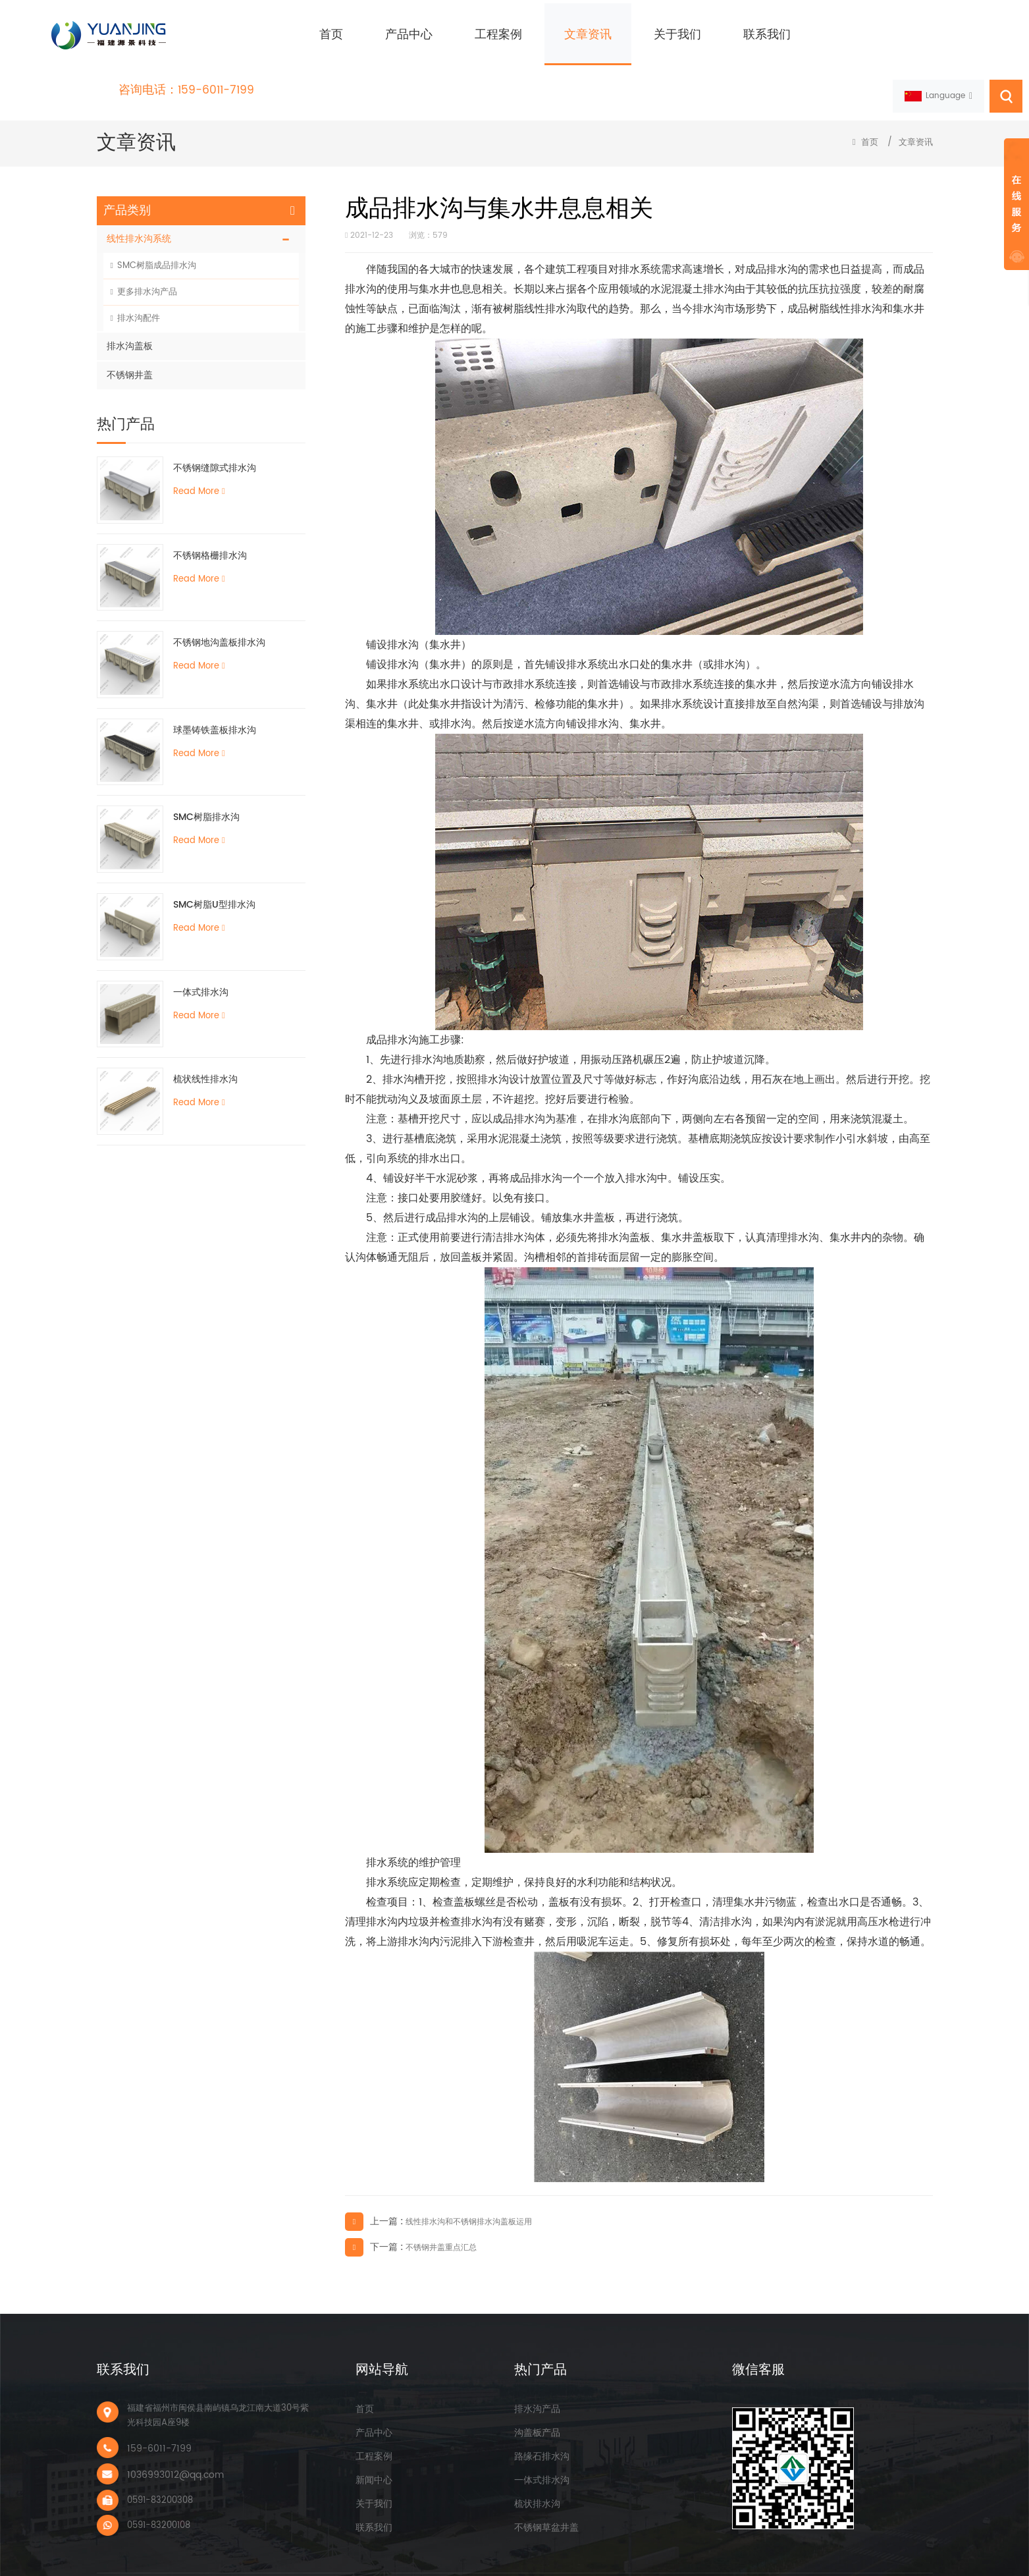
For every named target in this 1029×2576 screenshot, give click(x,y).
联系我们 (717, 34)
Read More (199, 465)
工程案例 (448, 34)
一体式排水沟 (200, 965)
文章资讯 (538, 34)
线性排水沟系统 (139, 211)
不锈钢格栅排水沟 (210, 528)
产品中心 (359, 34)
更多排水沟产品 (147, 265)
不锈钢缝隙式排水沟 (214, 441)
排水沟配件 (138, 291)
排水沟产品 (537, 2382)
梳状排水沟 (537, 2476)
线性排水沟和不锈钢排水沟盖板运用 (469, 2195)
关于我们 (627, 34)
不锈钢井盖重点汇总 (441, 2220)
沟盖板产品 (537, 2405)
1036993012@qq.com (175, 2447)
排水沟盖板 (130, 319)
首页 (281, 34)
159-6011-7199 (978, 28)
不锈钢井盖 (130, 348)
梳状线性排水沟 (205, 1052)
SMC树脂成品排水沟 (156, 239)
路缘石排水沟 (541, 2429)
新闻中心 (374, 2453)
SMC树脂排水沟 (206, 790)
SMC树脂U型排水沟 (214, 877)
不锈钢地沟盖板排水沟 (219, 615)
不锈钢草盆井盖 (546, 2500)
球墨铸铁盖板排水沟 (214, 703)
